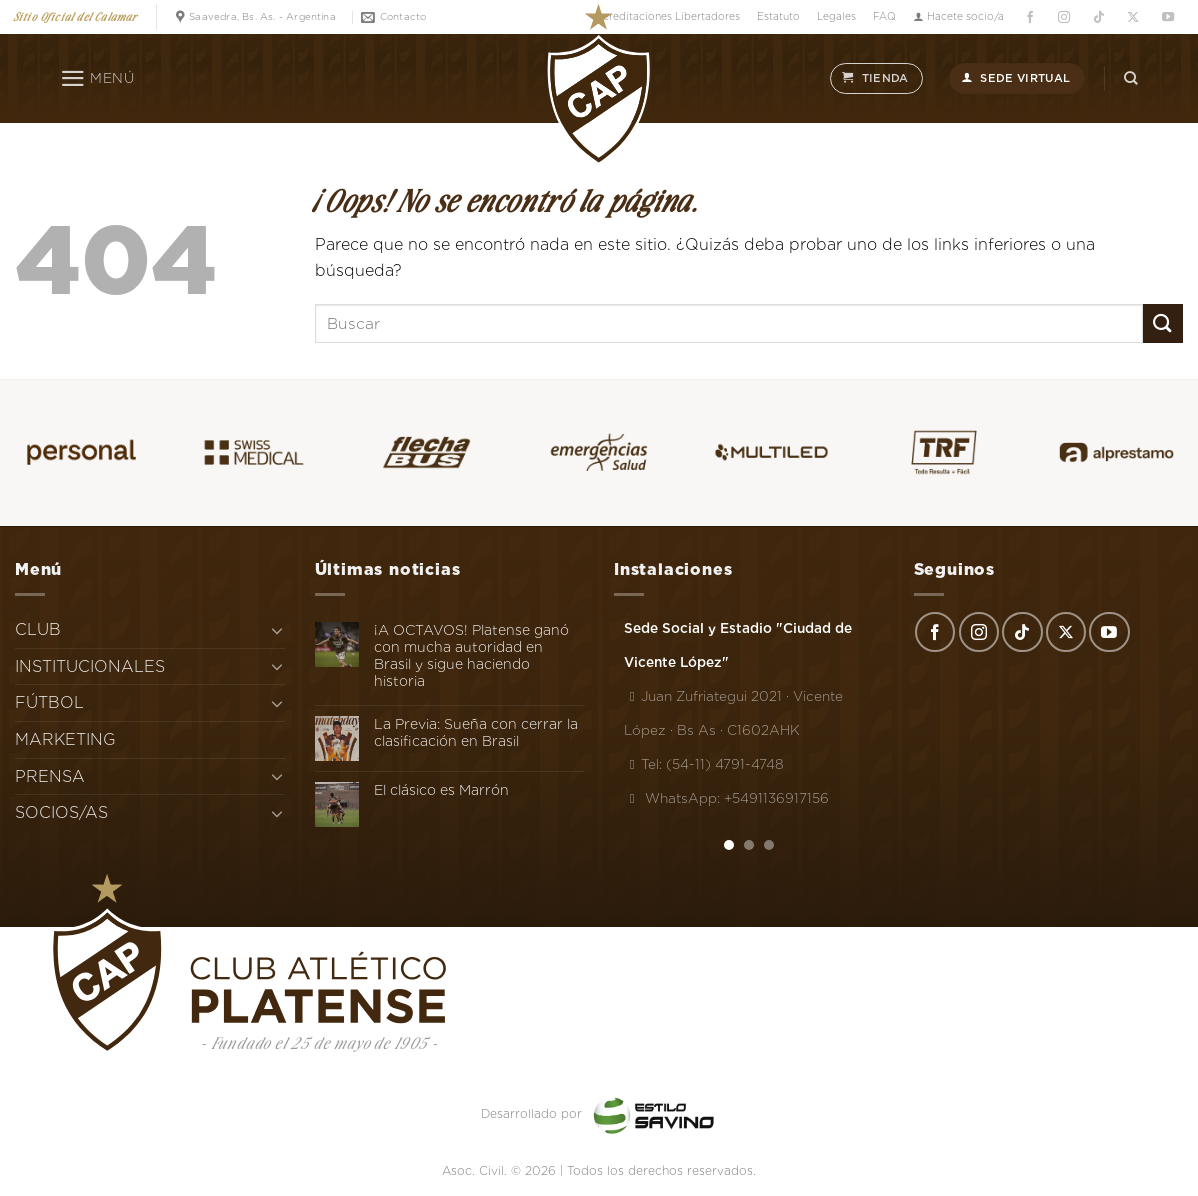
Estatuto (778, 16)
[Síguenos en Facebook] (1029, 17)
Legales (836, 16)
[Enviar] (1163, 323)
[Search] (1131, 78)
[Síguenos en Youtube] (1167, 17)
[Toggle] (277, 630)
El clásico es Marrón (441, 790)
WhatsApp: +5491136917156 (726, 798)
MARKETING (65, 739)
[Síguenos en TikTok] (1098, 17)
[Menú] (97, 79)
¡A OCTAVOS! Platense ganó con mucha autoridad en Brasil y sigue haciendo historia (471, 655)
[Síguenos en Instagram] (1064, 17)
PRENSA (50, 776)
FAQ (884, 16)
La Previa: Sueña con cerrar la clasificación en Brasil (476, 732)
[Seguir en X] (1133, 17)
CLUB (38, 629)
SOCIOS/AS (61, 812)
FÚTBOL (49, 702)
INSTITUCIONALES (90, 666)
